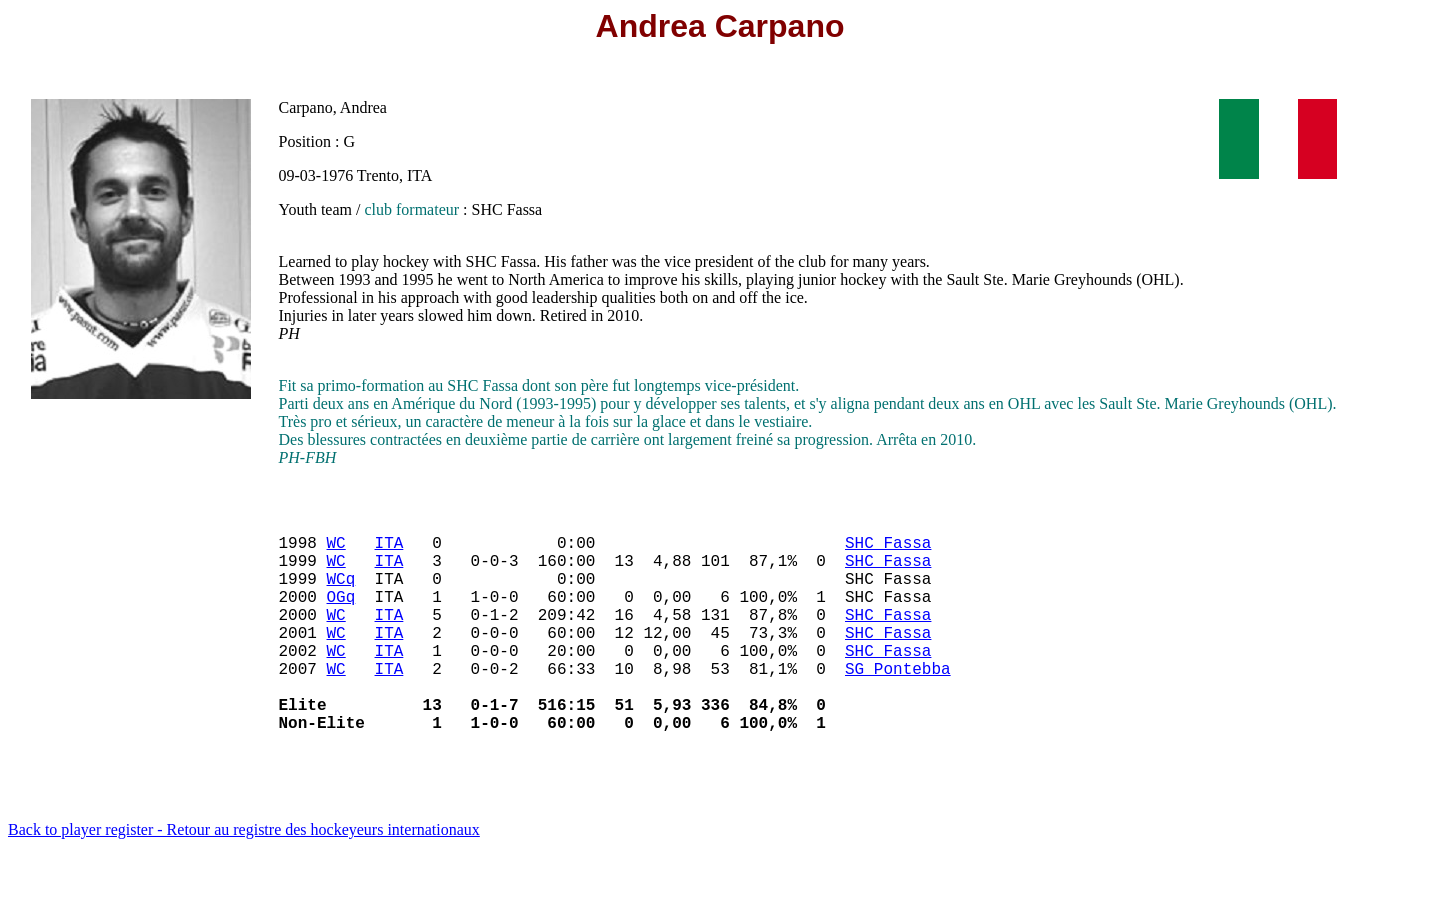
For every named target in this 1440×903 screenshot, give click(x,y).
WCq (341, 594)
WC (336, 550)
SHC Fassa (888, 550)
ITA (389, 550)
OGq (341, 616)
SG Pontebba (898, 704)
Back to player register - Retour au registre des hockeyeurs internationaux (244, 877)
